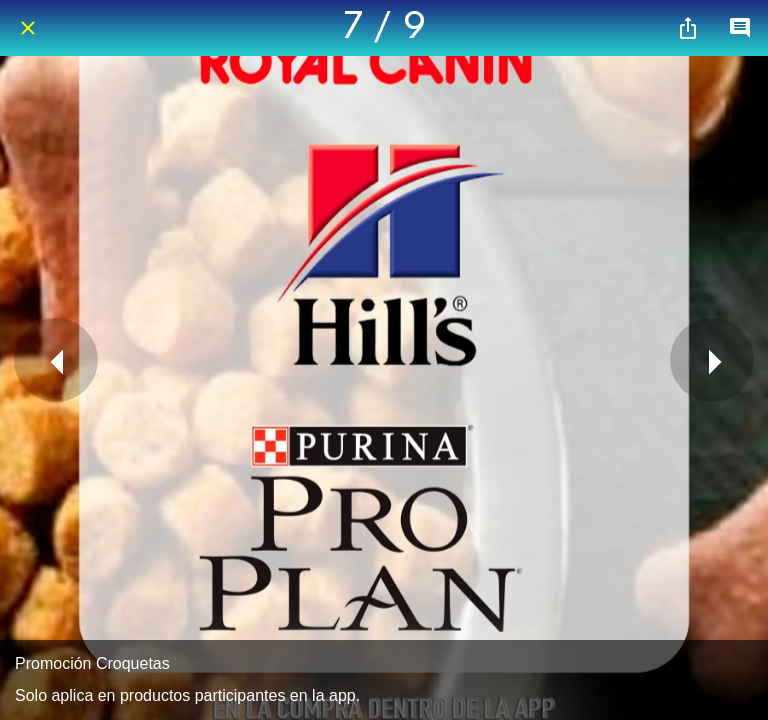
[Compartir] (688, 28)
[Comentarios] (740, 28)
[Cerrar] (28, 28)
